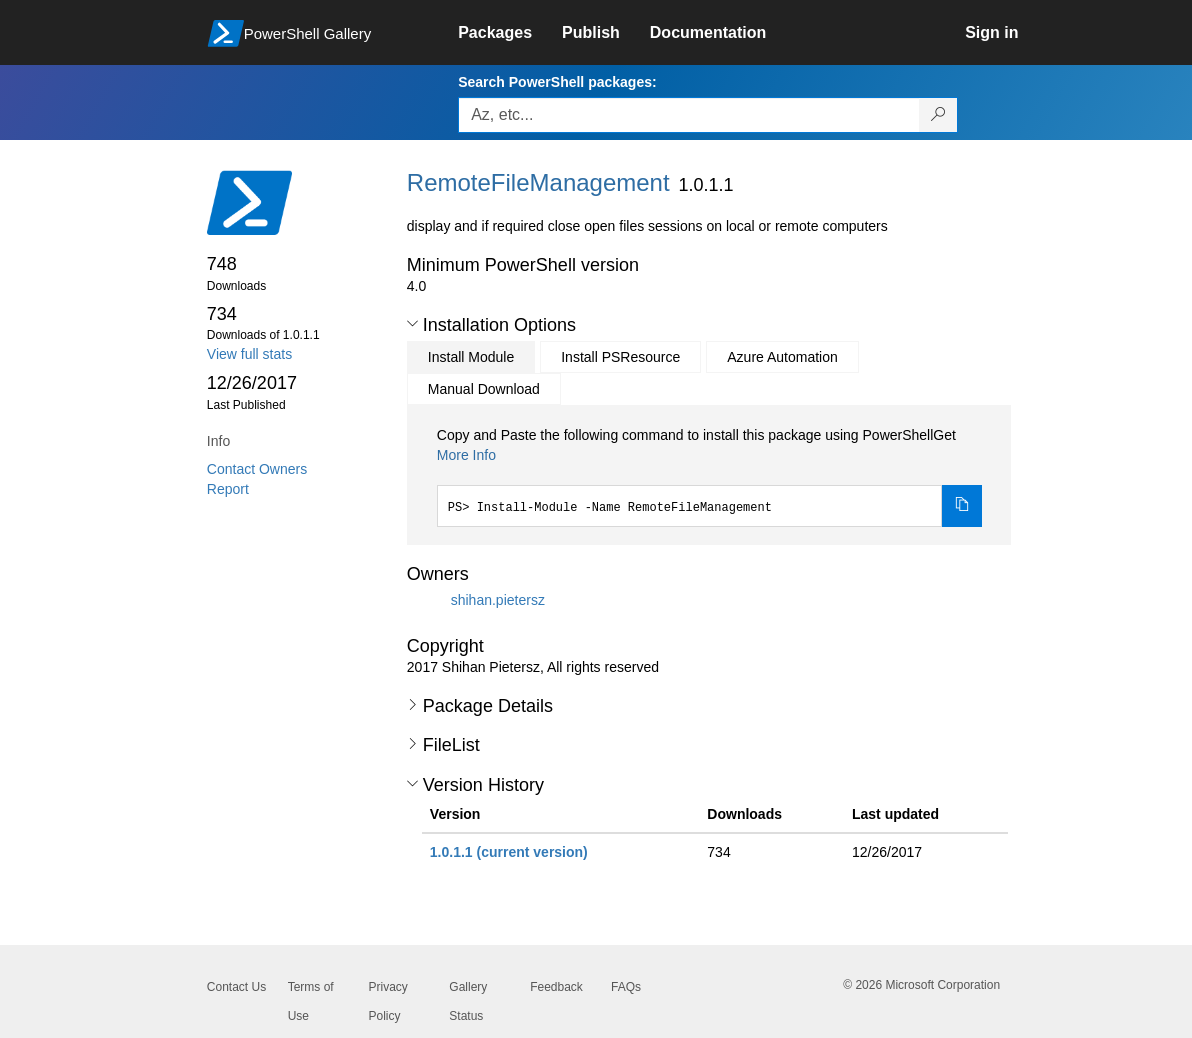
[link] (510, 33)
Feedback (556, 987)
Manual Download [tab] (484, 389)
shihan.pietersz (498, 599)
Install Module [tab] (471, 357)
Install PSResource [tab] (620, 357)
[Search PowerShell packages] (938, 115)
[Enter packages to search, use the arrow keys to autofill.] (689, 115)
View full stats (249, 354)
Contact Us (236, 987)
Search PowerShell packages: (557, 82)
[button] (412, 324)
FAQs (626, 987)
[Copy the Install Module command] (962, 506)
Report (228, 489)
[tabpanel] (710, 476)
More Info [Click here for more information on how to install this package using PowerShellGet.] (466, 455)
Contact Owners (257, 469)
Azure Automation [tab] (782, 357)
